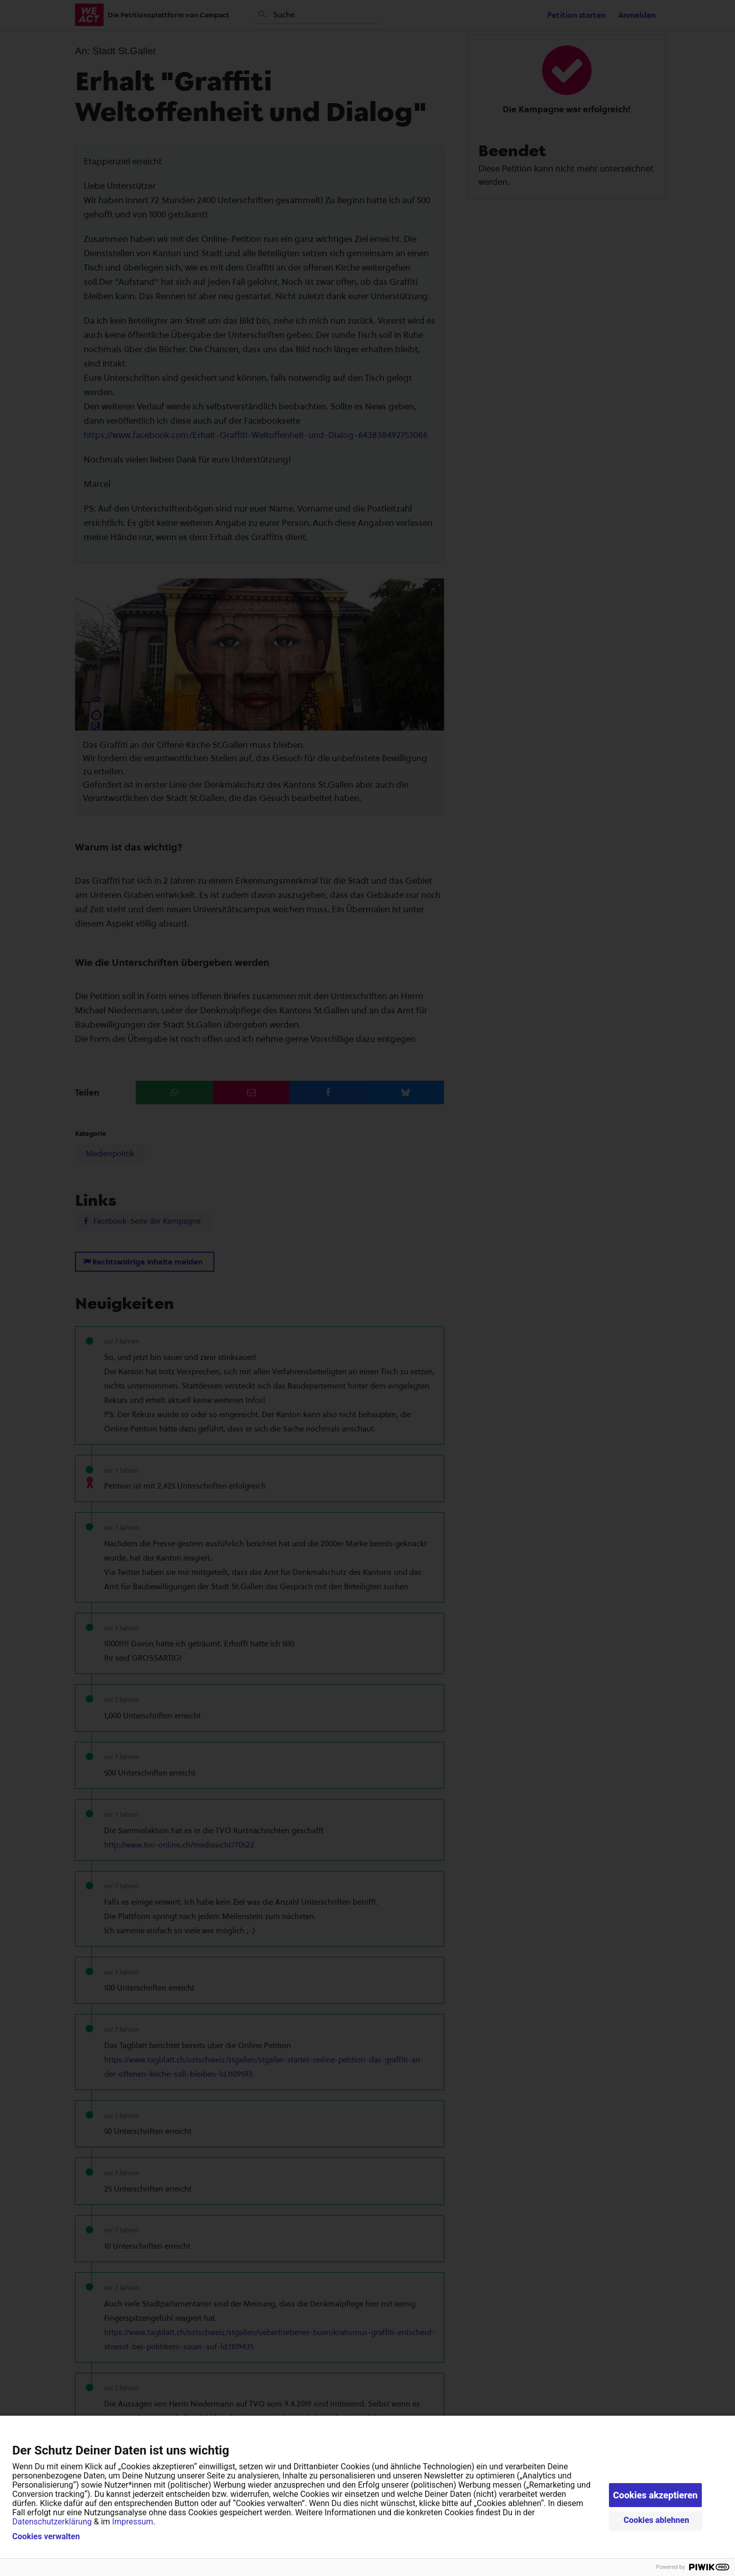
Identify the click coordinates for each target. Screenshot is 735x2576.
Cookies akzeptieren (655, 2495)
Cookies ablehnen (657, 2520)
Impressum (133, 2521)
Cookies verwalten (46, 2537)
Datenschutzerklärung (52, 2521)
